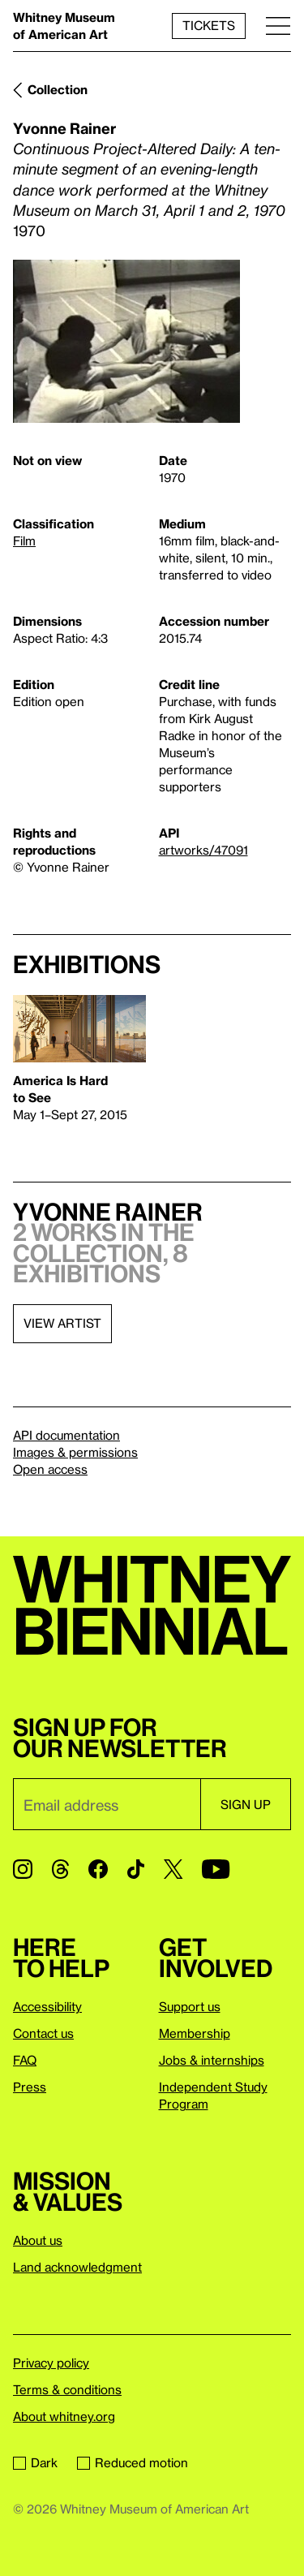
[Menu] (278, 25)
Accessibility (47, 2006)
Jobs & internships (211, 2060)
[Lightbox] (126, 341)
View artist (62, 1323)
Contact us (43, 2033)
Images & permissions (75, 1452)
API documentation (66, 1435)
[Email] (106, 1804)
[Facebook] (98, 1869)
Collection (58, 89)
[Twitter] (173, 1869)
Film (24, 540)
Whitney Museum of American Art (64, 25)
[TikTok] (136, 1869)
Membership (194, 2033)
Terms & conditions (67, 2389)
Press (29, 2086)
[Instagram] (22, 1869)
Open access (50, 1469)
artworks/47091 (203, 849)
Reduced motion (132, 2462)
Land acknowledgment (77, 2266)
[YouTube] (215, 1869)
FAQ (24, 2060)
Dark (35, 2462)
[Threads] (60, 1869)
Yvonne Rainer (64, 127)
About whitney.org (64, 2416)
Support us (190, 2006)
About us (37, 2240)
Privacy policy (51, 2362)
